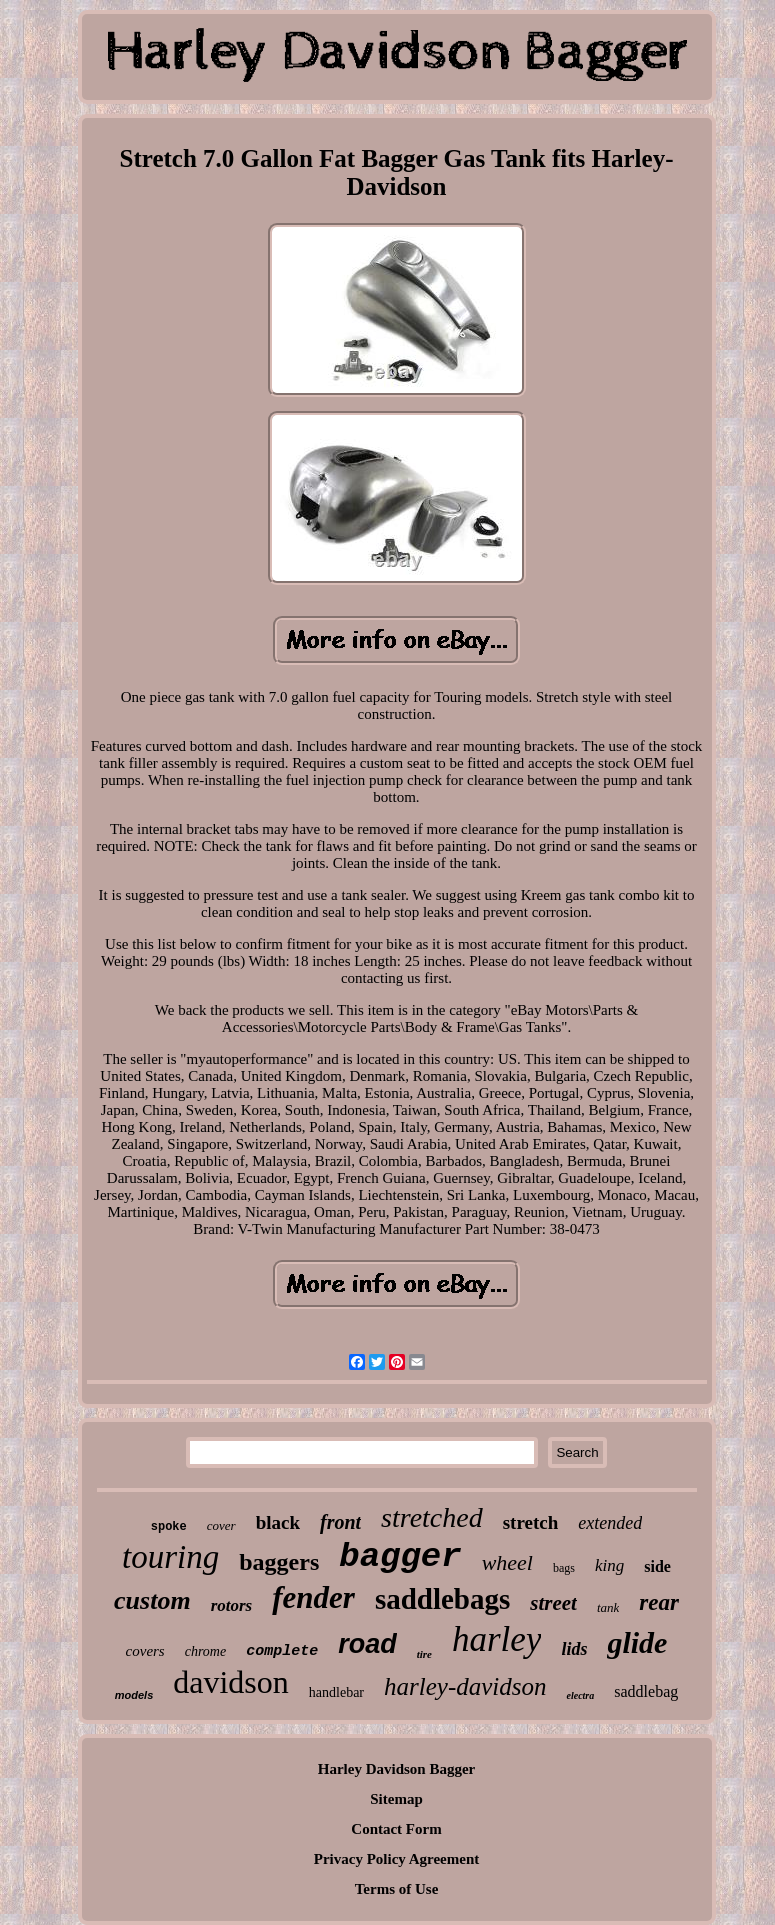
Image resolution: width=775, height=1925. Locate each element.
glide (637, 1642)
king (609, 1565)
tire (424, 1654)
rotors (232, 1605)
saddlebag (646, 1691)
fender (313, 1597)
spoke (169, 1527)
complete (282, 1651)
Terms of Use (397, 1889)
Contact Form (396, 1829)
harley (496, 1639)
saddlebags (442, 1599)
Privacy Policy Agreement (397, 1859)
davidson (231, 1682)
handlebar (336, 1692)
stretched (432, 1517)
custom (152, 1600)
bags (564, 1568)
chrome (205, 1651)
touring (170, 1557)
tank (608, 1607)
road (367, 1644)
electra (580, 1695)
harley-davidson (465, 1686)
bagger (400, 1557)
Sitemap (396, 1799)
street (553, 1603)
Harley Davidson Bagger (397, 1769)
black (278, 1522)
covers (145, 1651)
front (340, 1522)
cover (221, 1525)
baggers (279, 1562)
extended (610, 1523)
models (134, 1695)
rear (659, 1602)
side (657, 1566)
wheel (507, 1562)
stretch (531, 1522)
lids (574, 1649)
